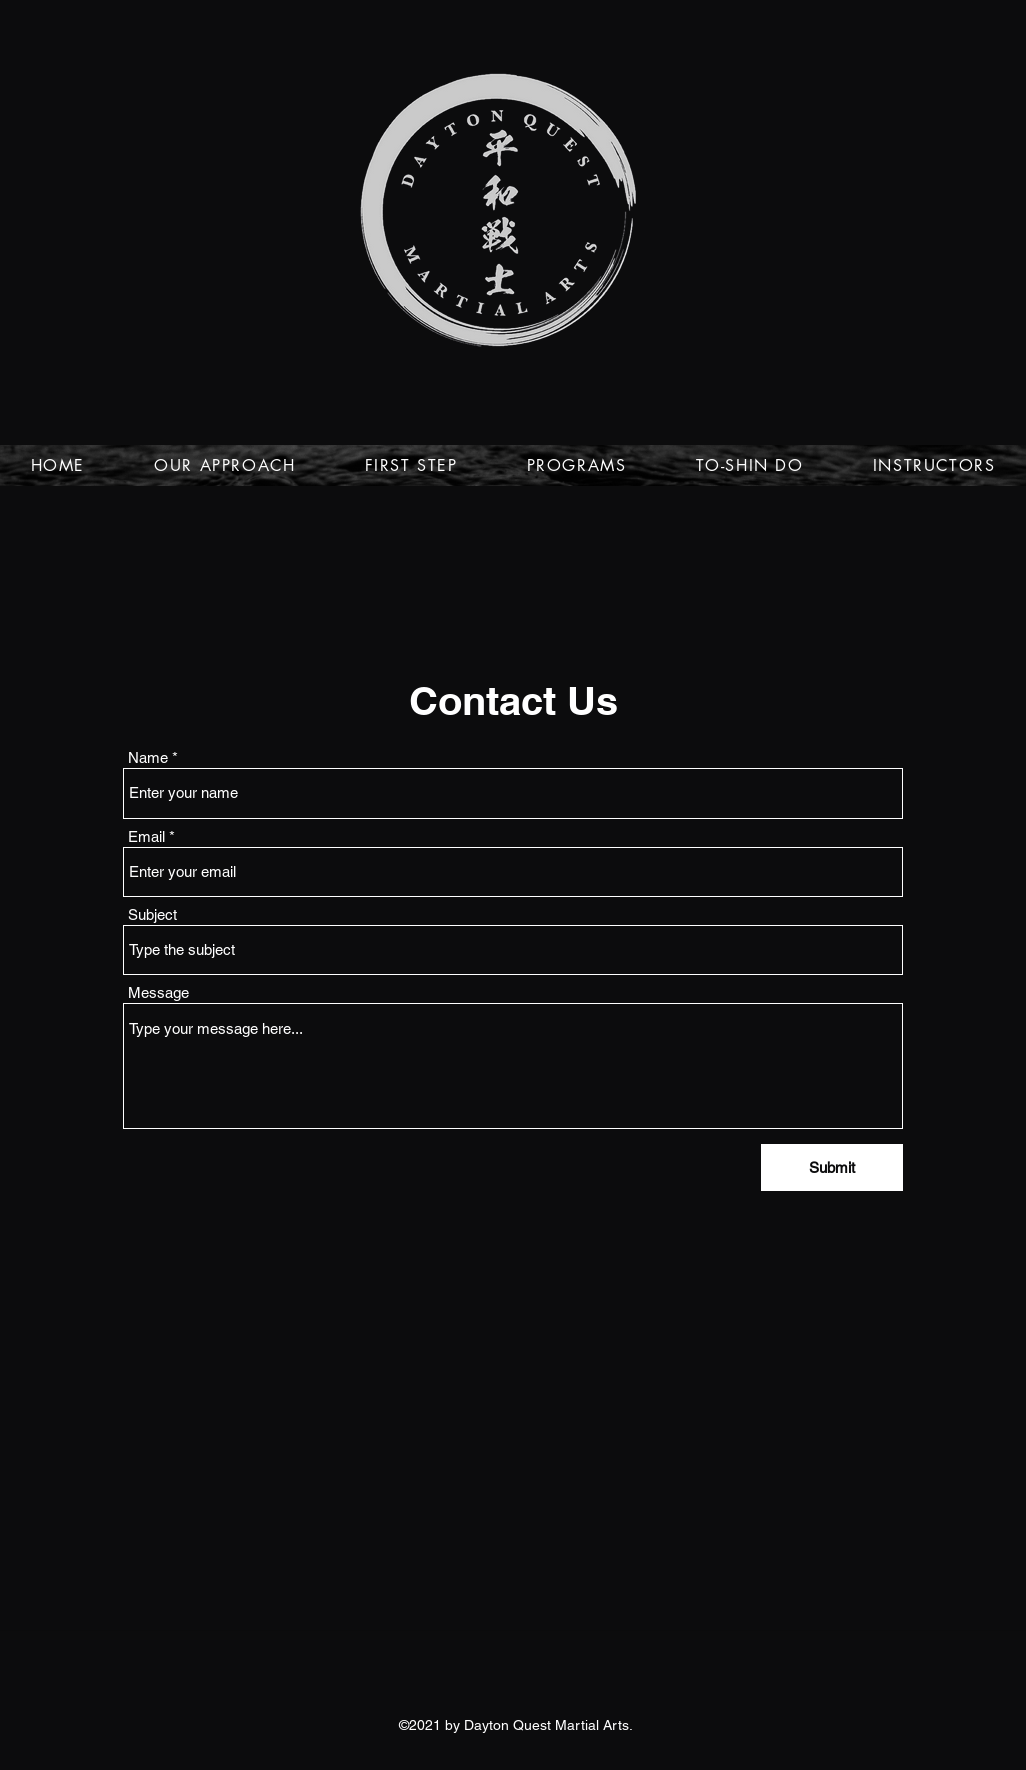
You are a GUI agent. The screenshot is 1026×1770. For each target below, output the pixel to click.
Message (158, 992)
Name (148, 757)
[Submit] (832, 1167)
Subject (152, 914)
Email (146, 836)
